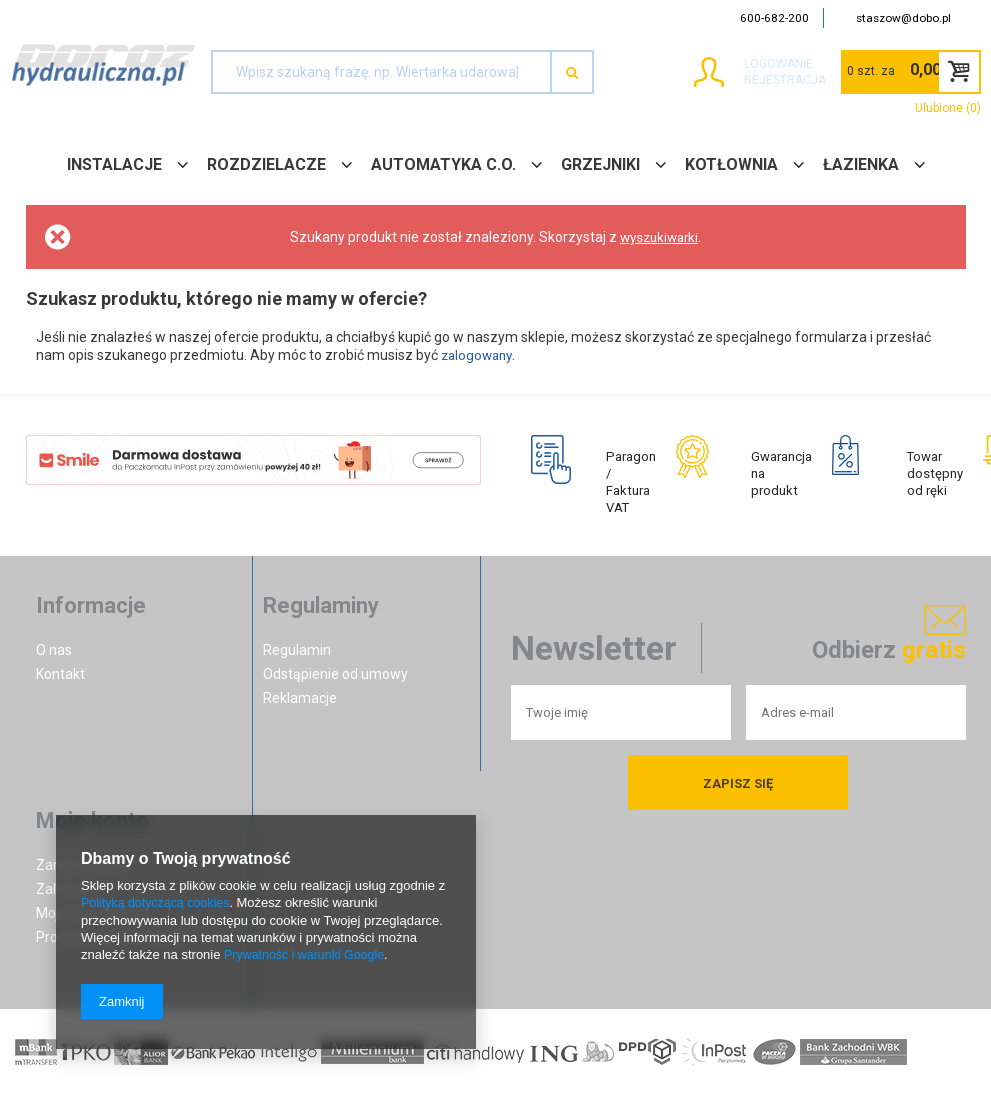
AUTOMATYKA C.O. (443, 164)
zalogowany (479, 355)
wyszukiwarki (659, 237)
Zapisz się (738, 792)
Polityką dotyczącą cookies (158, 904)
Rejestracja (748, 80)
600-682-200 (774, 18)
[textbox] (381, 72)
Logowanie (741, 64)
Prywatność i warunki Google (308, 955)
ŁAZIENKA (861, 164)
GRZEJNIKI (600, 164)
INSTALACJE (114, 164)
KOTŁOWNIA (731, 164)
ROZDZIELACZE (266, 164)
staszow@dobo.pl (903, 18)
